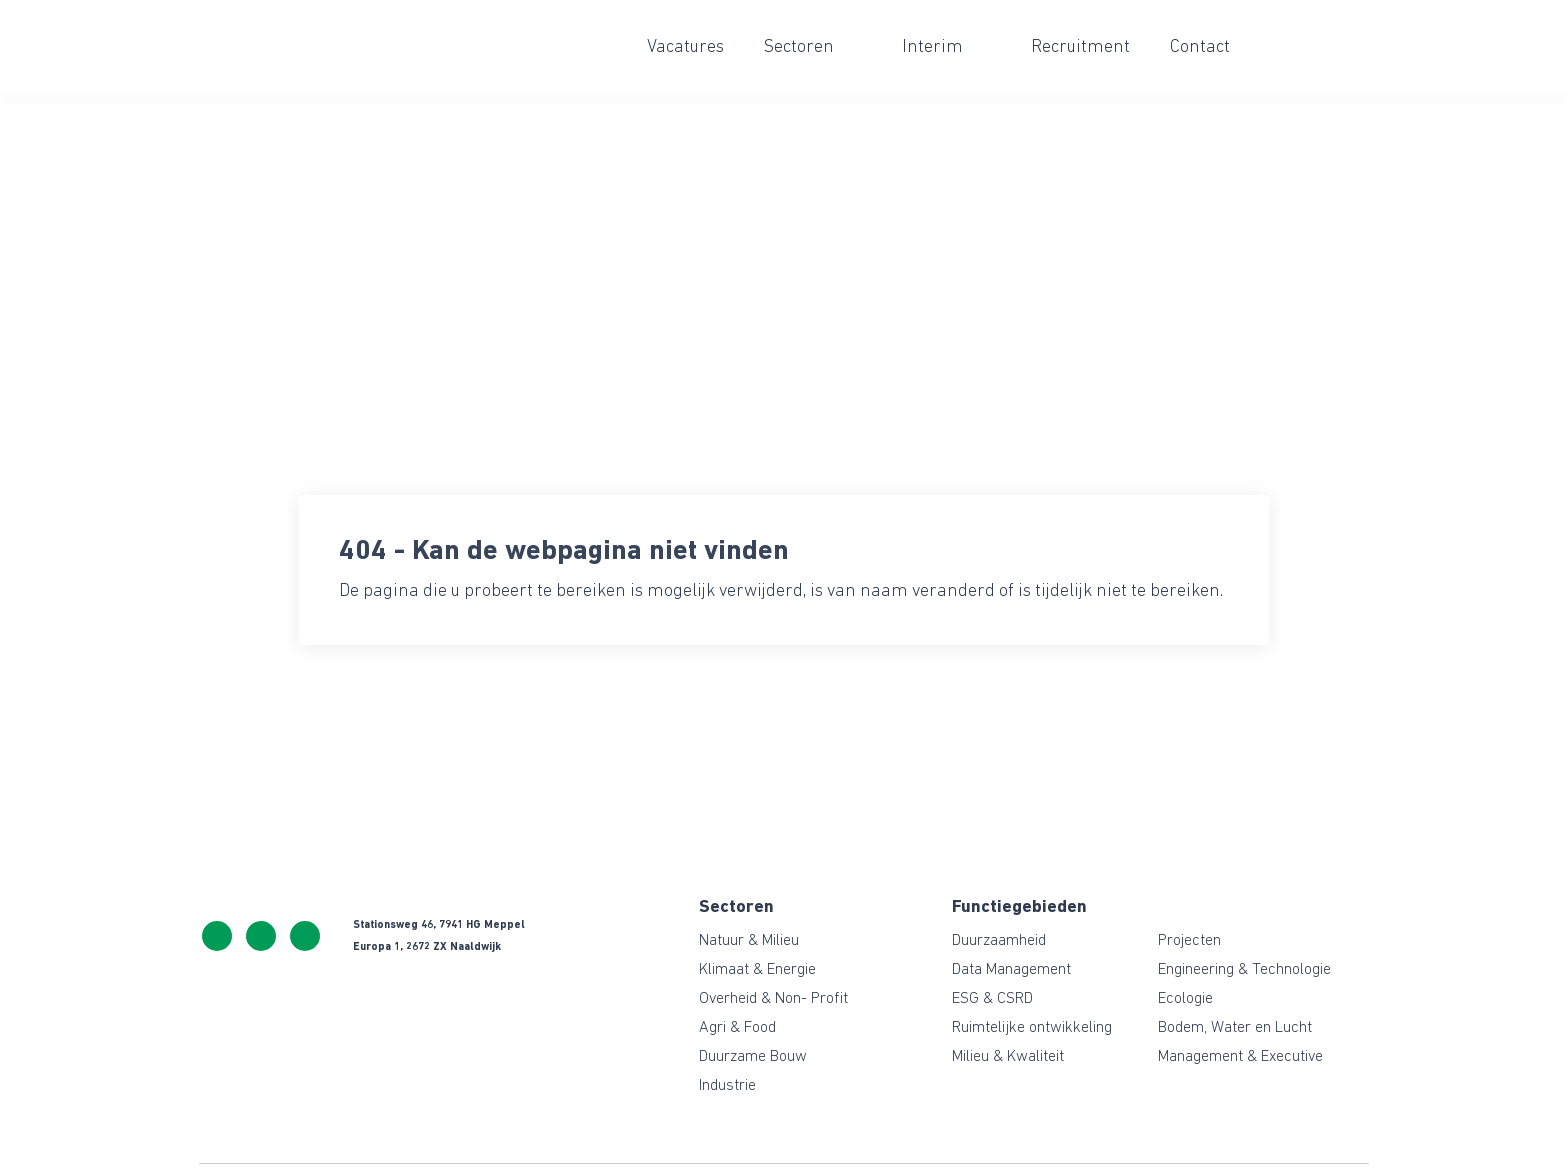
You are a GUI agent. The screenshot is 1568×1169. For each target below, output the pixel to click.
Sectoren (799, 47)
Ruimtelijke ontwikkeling (1032, 1028)
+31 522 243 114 (217, 936)
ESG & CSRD (992, 999)
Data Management (1011, 970)
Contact (1200, 47)
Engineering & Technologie (1244, 970)
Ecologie (1185, 999)
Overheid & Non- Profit (773, 999)
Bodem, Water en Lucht (1235, 1028)
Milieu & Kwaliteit (1008, 1057)
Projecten (1189, 941)
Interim (932, 47)
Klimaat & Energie (757, 970)
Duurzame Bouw (753, 1057)
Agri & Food (737, 1028)
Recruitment (1080, 47)
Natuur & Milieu (749, 941)
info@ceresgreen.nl (261, 936)
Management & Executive (1240, 1057)
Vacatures (685, 47)
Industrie (727, 1086)
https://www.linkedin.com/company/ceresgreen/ (305, 936)
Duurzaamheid (999, 941)
